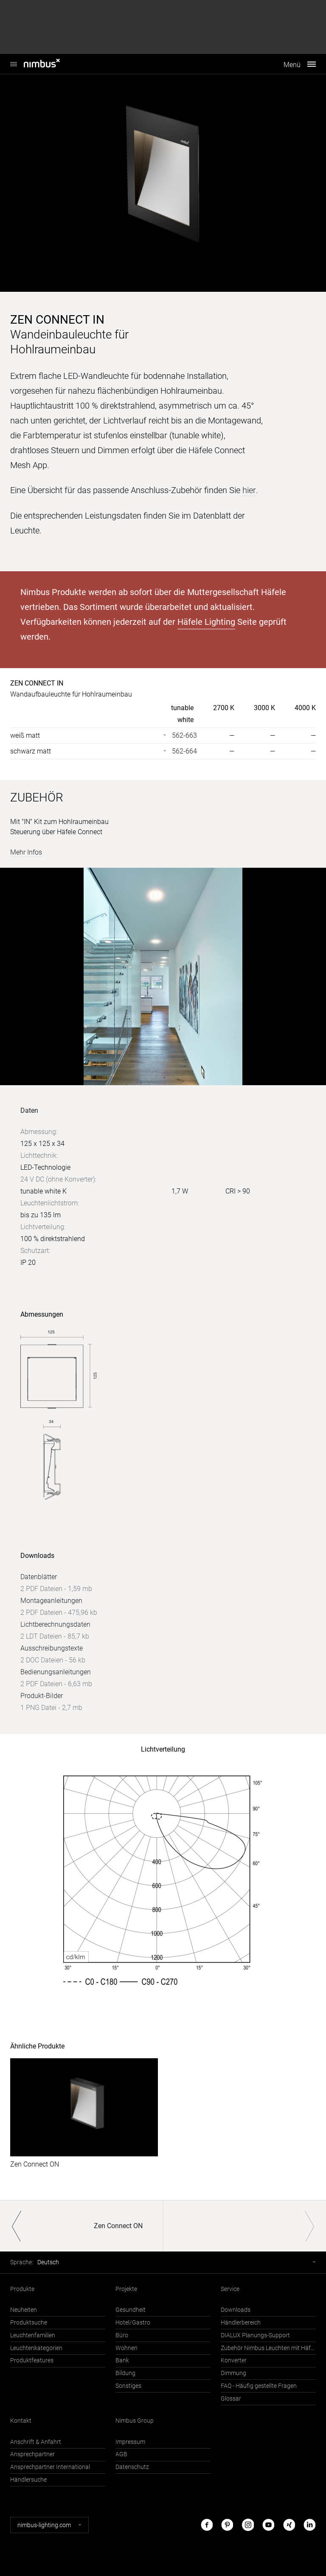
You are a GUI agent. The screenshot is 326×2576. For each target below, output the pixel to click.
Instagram (248, 2524)
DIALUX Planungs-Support (255, 2335)
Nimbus (13, 60)
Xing (289, 2524)
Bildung (125, 2372)
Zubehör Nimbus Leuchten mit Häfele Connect (268, 2347)
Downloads (235, 2309)
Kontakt (20, 2420)
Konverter (234, 2360)
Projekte (126, 2288)
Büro (121, 2335)
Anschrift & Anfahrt (35, 2441)
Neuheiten (23, 2309)
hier (249, 490)
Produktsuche (28, 2322)
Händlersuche (28, 2479)
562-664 (184, 751)
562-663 (184, 735)
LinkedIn (309, 2524)
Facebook (206, 2524)
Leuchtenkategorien (36, 2347)
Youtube (268, 2524)
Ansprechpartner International (50, 2466)
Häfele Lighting (206, 621)
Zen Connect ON (34, 2164)
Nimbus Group (134, 2420)
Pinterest (227, 2524)
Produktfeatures (31, 2360)
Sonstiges (128, 2385)
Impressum (130, 2441)
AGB (121, 2453)
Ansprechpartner (32, 2453)
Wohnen (126, 2347)
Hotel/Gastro (132, 2322)
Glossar (231, 2398)
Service (230, 2288)
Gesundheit (130, 2309)
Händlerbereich (241, 2322)
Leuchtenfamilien (32, 2335)
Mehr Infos (26, 852)
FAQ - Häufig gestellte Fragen (259, 2385)
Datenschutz (132, 2466)
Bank (122, 2360)
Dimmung (233, 2372)
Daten (29, 1110)
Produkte (22, 2288)
